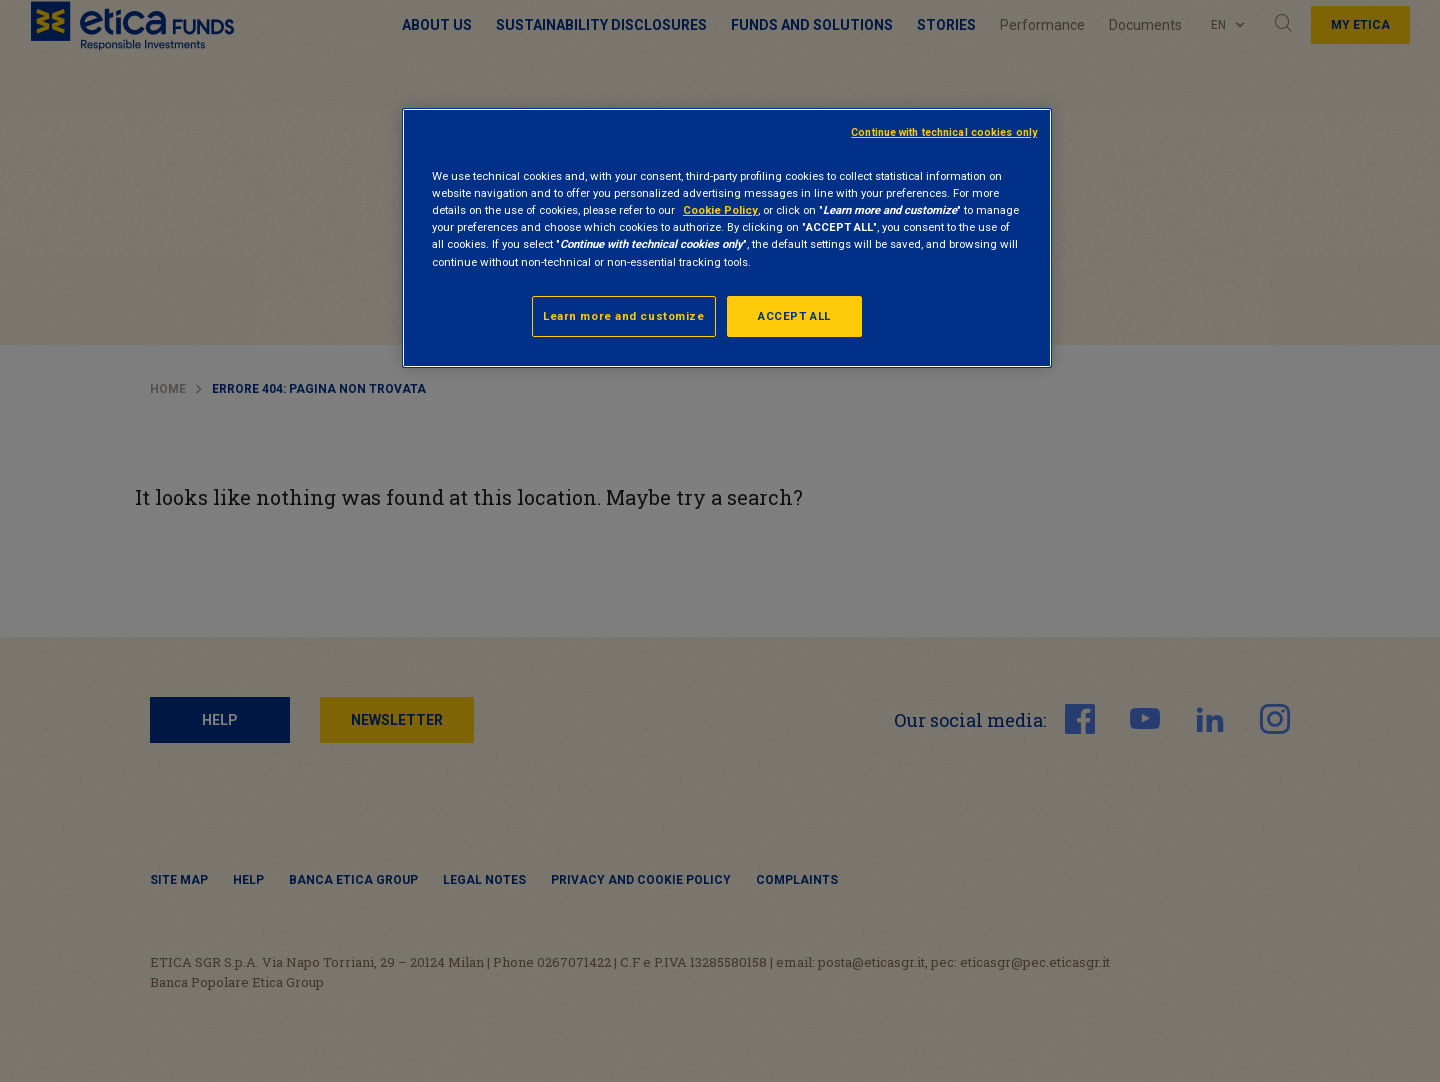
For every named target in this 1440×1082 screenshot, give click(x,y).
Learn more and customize (624, 316)
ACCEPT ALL (794, 316)
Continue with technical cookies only (944, 132)
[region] (727, 238)
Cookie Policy (720, 210)
